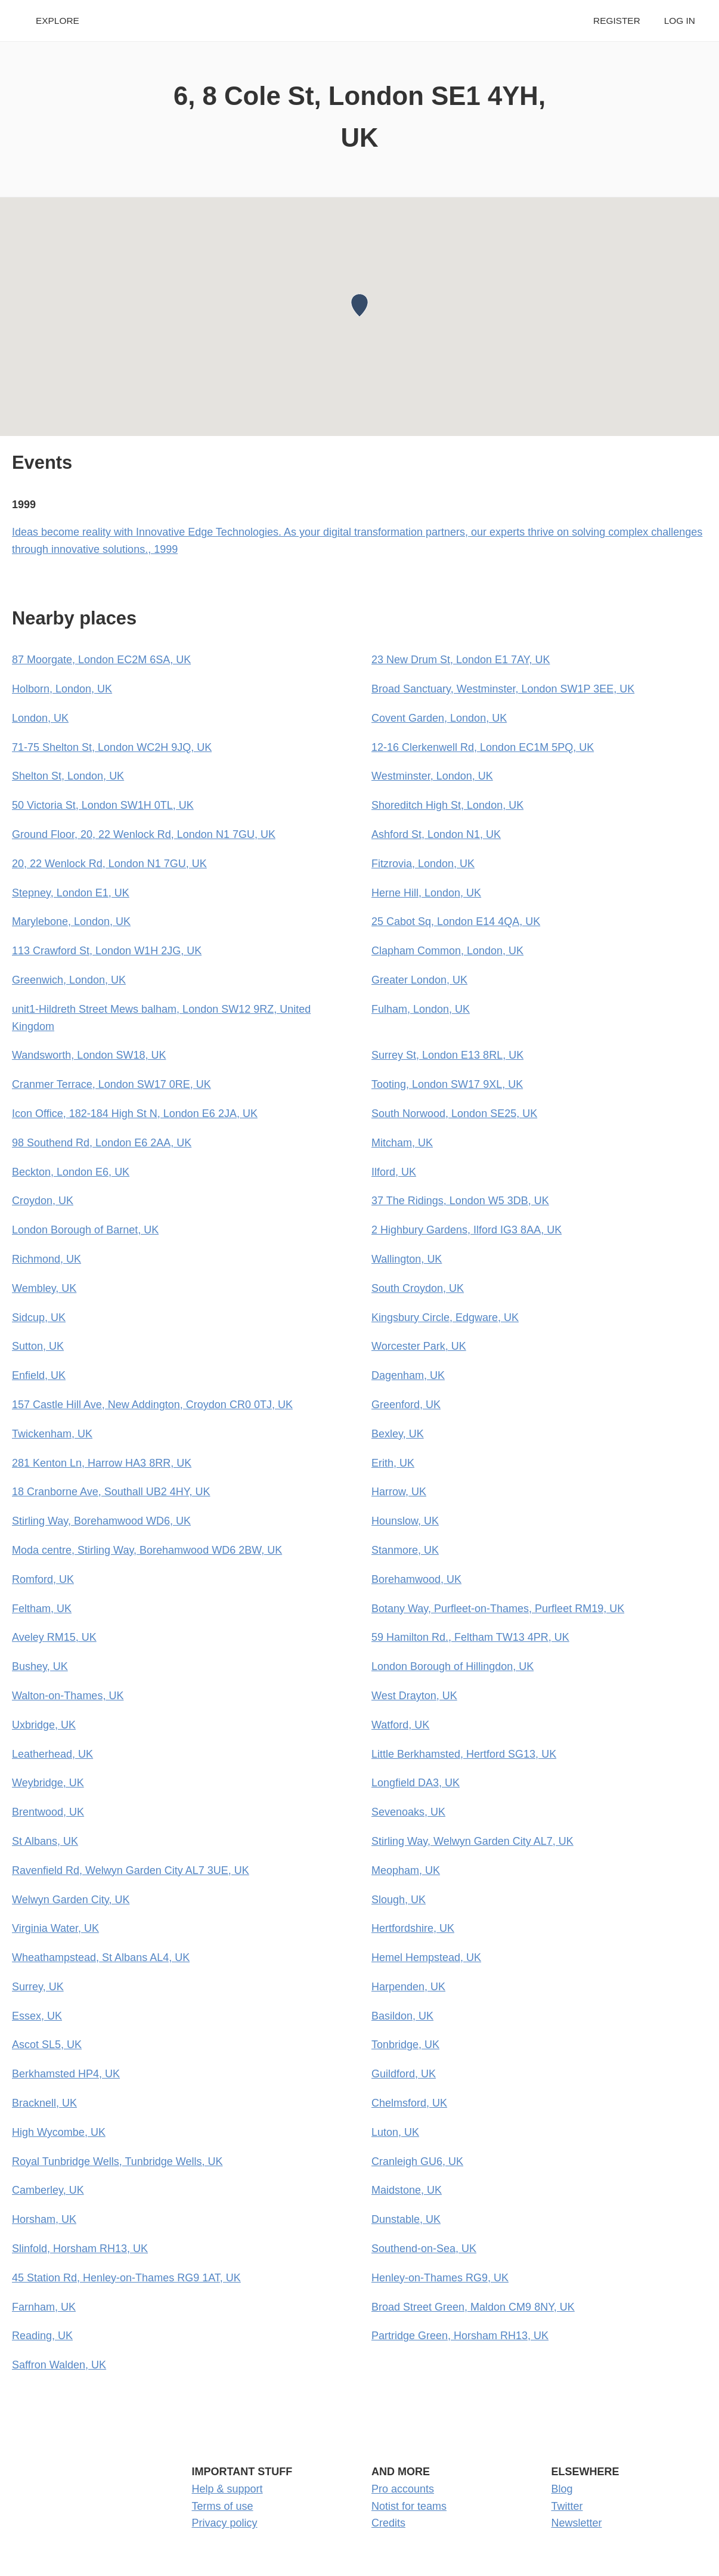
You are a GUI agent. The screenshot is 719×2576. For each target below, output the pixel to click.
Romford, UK (43, 1579)
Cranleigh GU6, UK (417, 2161)
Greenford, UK (406, 1405)
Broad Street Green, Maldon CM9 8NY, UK (473, 2307)
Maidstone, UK (406, 2190)
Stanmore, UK (405, 1550)
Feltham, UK (42, 1609)
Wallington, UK (406, 1259)
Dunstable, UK (406, 2219)
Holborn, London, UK (62, 689)
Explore (57, 21)
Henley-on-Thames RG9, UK (440, 2278)
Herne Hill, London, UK (426, 893)
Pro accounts (402, 2489)
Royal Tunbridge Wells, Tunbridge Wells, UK (117, 2161)
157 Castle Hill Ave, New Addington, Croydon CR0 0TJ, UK (152, 1405)
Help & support (227, 2489)
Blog (562, 2489)
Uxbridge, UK (44, 1725)
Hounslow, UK (405, 1521)
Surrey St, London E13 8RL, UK (447, 1055)
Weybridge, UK (48, 1783)
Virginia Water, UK (55, 1928)
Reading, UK (42, 2336)
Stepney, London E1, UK (70, 893)
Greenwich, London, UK (69, 980)
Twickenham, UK (52, 1434)
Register (616, 21)
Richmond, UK (46, 1259)
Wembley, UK (44, 1288)
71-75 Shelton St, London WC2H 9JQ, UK (112, 747)
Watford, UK (400, 1725)
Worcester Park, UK (418, 1346)
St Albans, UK (45, 1841)
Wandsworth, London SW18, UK (89, 1055)
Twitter (567, 2506)
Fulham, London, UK (420, 1009)
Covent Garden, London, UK (439, 718)
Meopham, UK (405, 1870)
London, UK (40, 718)
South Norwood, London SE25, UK (454, 1114)
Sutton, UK (38, 1346)
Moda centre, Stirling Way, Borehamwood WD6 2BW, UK (147, 1550)
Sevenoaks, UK (408, 1812)
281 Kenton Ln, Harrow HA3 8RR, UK (101, 1463)
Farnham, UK (44, 2307)
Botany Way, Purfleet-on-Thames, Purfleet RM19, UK (497, 1609)
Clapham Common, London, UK (447, 951)
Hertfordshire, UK (412, 1928)
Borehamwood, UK (416, 1579)
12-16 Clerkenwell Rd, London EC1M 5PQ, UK (482, 747)
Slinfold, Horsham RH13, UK (80, 2249)
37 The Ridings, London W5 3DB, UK (460, 1201)
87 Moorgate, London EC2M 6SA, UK (101, 660)
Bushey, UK (40, 1666)
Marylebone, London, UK (71, 921)
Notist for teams (409, 2506)
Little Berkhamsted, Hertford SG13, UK (463, 1754)
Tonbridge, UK (405, 2045)
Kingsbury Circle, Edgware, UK (445, 1317)
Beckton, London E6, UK (70, 1172)
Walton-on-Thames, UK (67, 1696)
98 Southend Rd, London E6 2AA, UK (101, 1143)
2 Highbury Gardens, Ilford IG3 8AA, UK (466, 1230)
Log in (679, 21)
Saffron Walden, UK (59, 2365)
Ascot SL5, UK (47, 2045)
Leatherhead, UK (52, 1754)
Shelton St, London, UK (68, 776)
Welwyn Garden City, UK (70, 1900)
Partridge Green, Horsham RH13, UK (459, 2336)
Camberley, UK (48, 2190)
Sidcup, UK (39, 1317)
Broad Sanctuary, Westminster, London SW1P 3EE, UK (502, 689)
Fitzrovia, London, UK (423, 864)
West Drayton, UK (414, 1696)
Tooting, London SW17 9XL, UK (447, 1084)
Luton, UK (395, 2132)
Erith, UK (392, 1463)
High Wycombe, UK (59, 2132)
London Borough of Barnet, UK (85, 1230)
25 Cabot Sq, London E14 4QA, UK (455, 921)
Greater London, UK (419, 980)
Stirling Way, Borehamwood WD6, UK (101, 1521)
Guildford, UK (403, 2074)
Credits (388, 2523)
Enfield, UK (39, 1375)
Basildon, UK (402, 2016)
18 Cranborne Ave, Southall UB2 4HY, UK (111, 1492)
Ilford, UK (393, 1172)
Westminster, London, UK (432, 776)
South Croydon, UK (417, 1288)
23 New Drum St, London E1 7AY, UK (460, 660)
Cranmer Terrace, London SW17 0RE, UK (111, 1084)
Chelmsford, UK (409, 2103)
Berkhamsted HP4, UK (66, 2074)
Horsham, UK (44, 2219)
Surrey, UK (38, 1987)
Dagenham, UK (408, 1375)
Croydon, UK (42, 1201)
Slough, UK (398, 1900)
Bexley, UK (397, 1434)
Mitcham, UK (402, 1143)
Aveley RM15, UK (54, 1637)
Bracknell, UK (44, 2103)
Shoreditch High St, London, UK (447, 805)
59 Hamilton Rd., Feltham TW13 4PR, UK (470, 1637)
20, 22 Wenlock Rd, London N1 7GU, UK (109, 864)
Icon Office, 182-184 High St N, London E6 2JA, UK (135, 1114)
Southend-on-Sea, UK (423, 2249)
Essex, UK (37, 2016)
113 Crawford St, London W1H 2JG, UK (107, 951)
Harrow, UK (398, 1492)
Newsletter (576, 2523)
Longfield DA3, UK (415, 1783)
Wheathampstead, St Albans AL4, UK (101, 1957)
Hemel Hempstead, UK (426, 1957)
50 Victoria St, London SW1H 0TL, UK (103, 805)
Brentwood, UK (48, 1812)
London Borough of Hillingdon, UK (452, 1666)
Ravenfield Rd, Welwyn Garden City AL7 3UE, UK (130, 1870)
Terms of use (222, 2506)
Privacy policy (225, 2523)
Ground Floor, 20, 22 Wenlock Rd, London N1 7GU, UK (143, 834)
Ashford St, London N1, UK (436, 834)
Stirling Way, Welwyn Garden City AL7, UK (472, 1841)
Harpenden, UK (408, 1987)
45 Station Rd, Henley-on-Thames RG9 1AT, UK (126, 2278)
